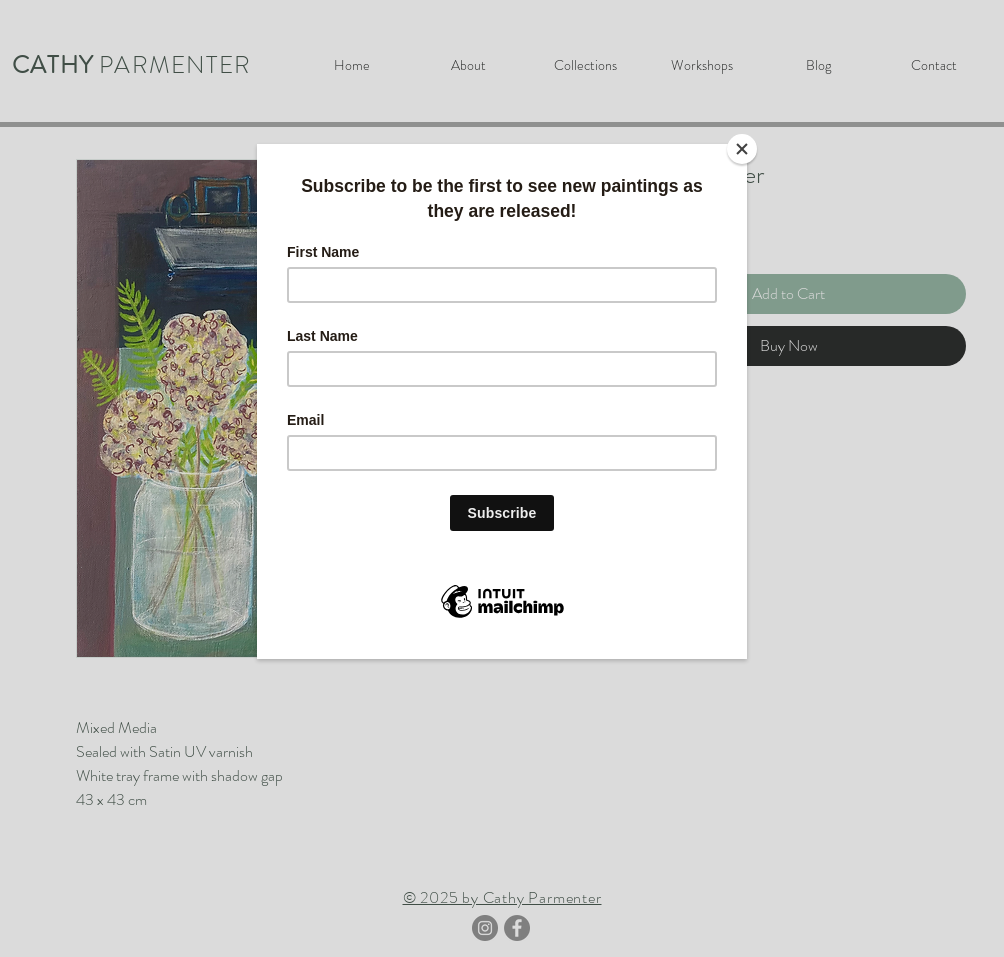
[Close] (742, 149)
